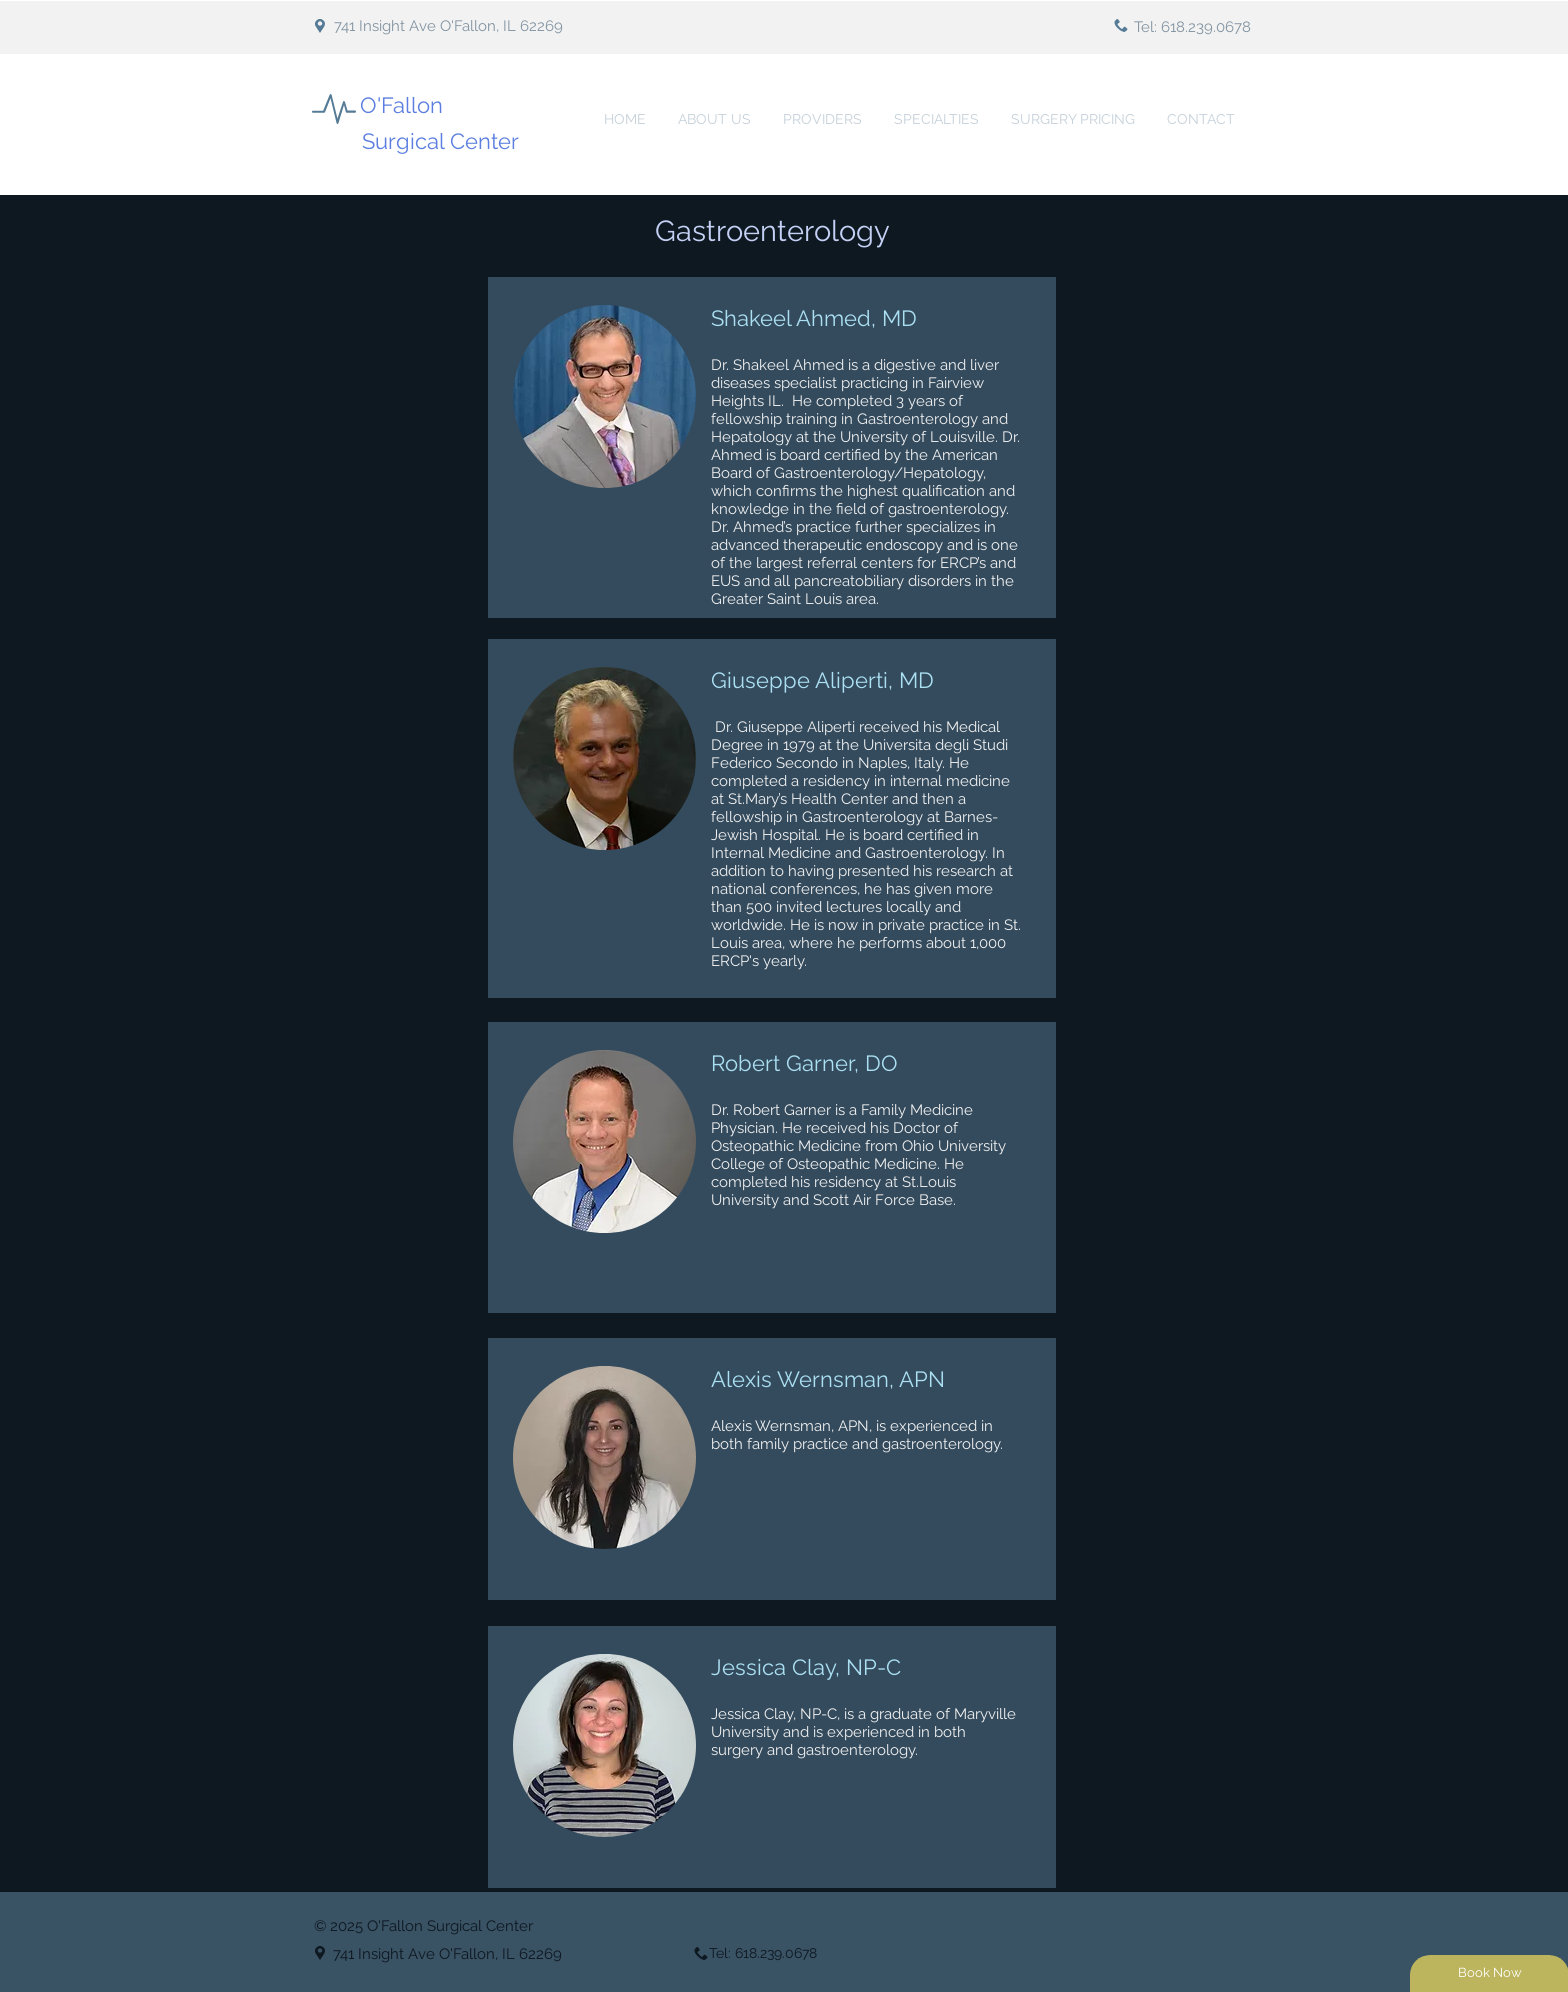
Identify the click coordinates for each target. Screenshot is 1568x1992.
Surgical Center (440, 141)
